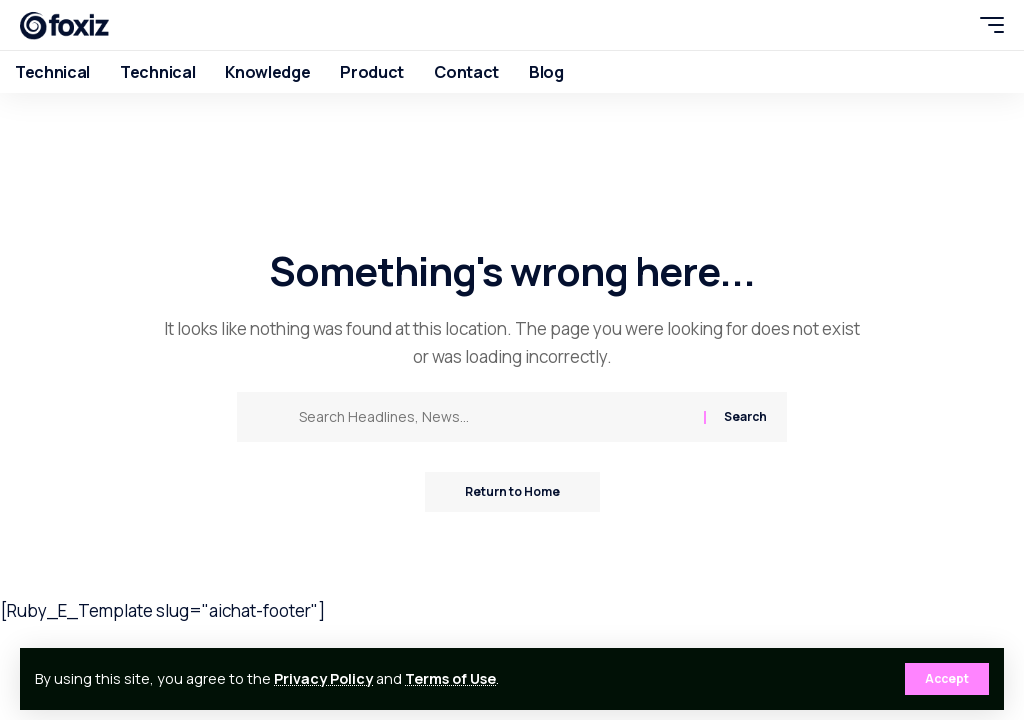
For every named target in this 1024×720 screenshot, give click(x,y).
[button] (947, 679)
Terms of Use (450, 678)
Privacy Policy (323, 678)
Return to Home (512, 491)
